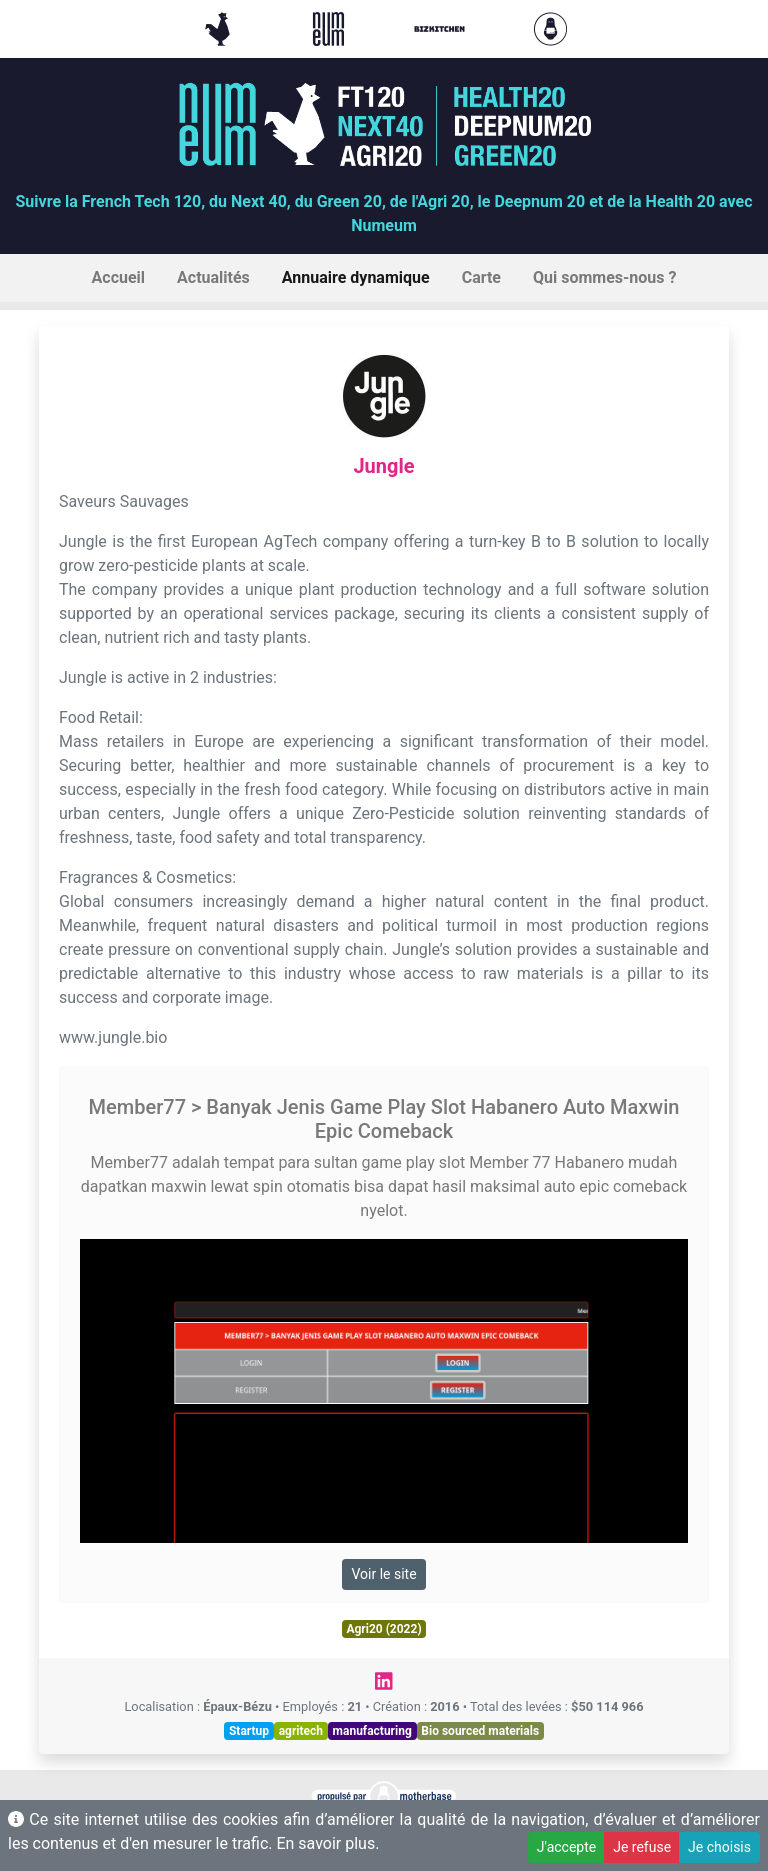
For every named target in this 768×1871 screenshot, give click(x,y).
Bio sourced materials (480, 1731)
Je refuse (642, 1847)
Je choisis (719, 1847)
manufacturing (372, 1731)
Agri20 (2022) (383, 1629)
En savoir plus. (327, 1843)
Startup (249, 1731)
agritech (301, 1731)
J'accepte (566, 1847)
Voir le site (383, 1574)
